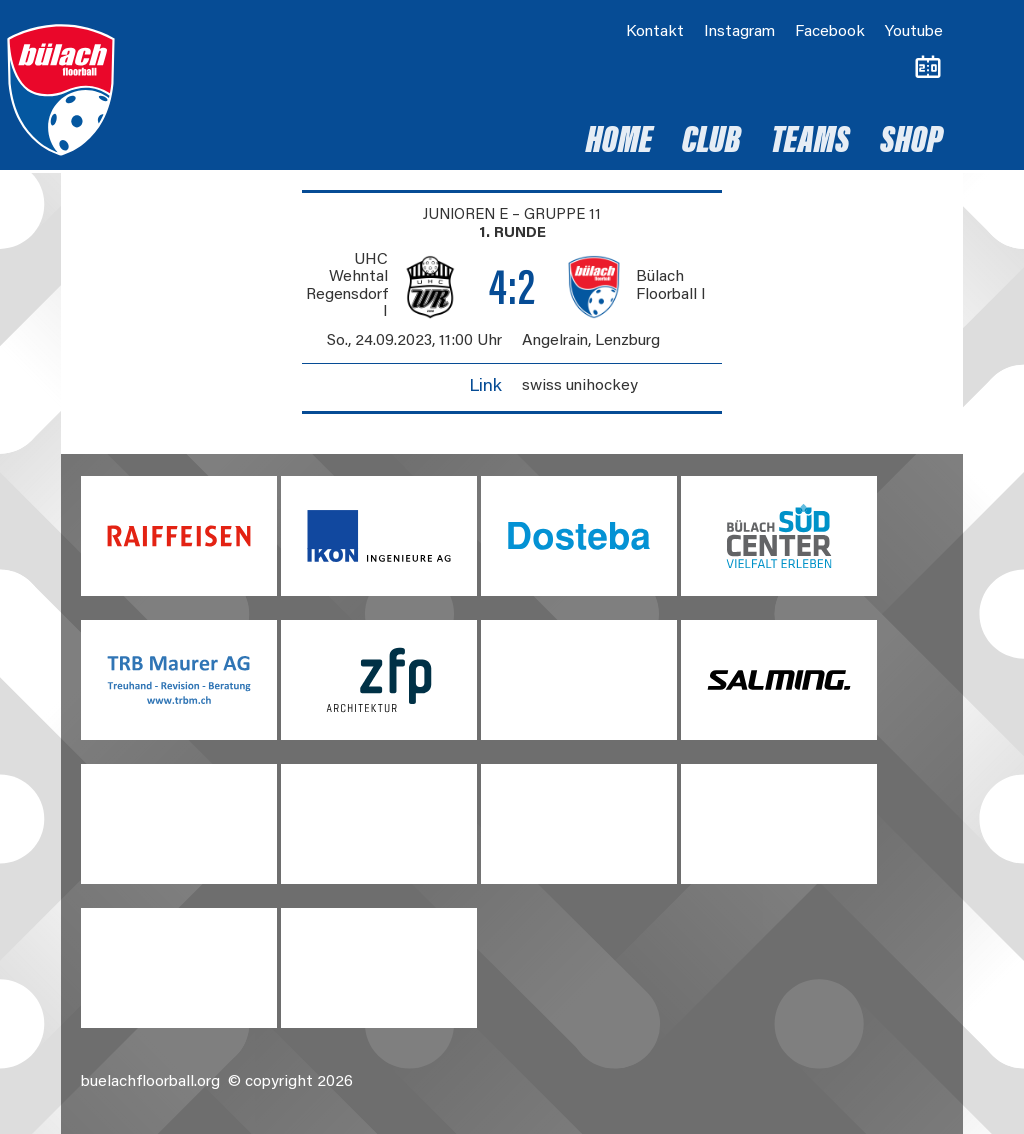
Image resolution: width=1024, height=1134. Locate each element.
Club (711, 143)
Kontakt (655, 32)
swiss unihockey (580, 386)
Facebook (830, 32)
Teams (810, 143)
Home (619, 143)
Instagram (739, 32)
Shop (911, 143)
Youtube (914, 32)
